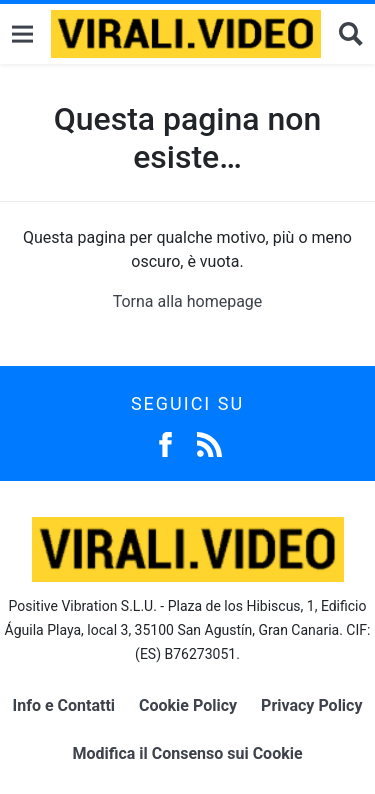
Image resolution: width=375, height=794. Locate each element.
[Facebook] (165, 442)
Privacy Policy (311, 705)
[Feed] (209, 442)
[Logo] (186, 34)
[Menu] (22, 34)
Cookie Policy (188, 705)
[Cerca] (351, 34)
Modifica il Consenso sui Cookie (187, 753)
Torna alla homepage (188, 301)
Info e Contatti (64, 705)
